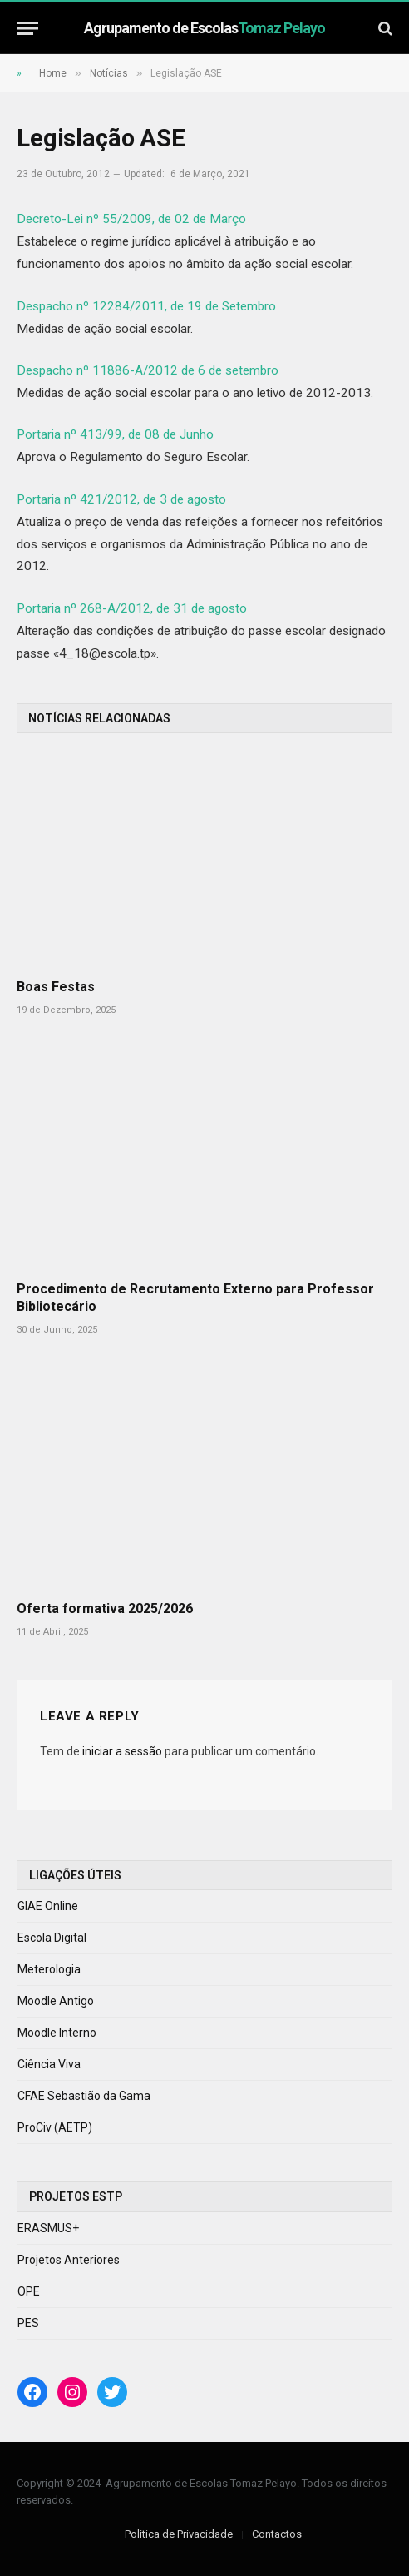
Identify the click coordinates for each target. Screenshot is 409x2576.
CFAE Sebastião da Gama (83, 2095)
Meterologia (49, 1969)
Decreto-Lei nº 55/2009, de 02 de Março (131, 218)
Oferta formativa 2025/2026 (105, 1608)
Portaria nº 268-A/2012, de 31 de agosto (132, 608)
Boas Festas (56, 987)
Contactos (277, 2534)
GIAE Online (47, 1906)
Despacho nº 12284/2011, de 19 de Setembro (146, 306)
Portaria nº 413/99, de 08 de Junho (115, 434)
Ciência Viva (49, 2064)
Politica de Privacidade (179, 2534)
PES (28, 2323)
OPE (28, 2291)
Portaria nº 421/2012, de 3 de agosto (121, 499)
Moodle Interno (56, 2032)
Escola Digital (51, 1937)
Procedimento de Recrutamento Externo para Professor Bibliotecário (195, 1298)
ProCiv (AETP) (54, 2127)
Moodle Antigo (55, 2001)
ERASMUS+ (48, 2228)
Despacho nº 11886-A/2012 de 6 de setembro (147, 370)
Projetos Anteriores (68, 2259)
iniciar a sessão (122, 1751)
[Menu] (27, 28)
